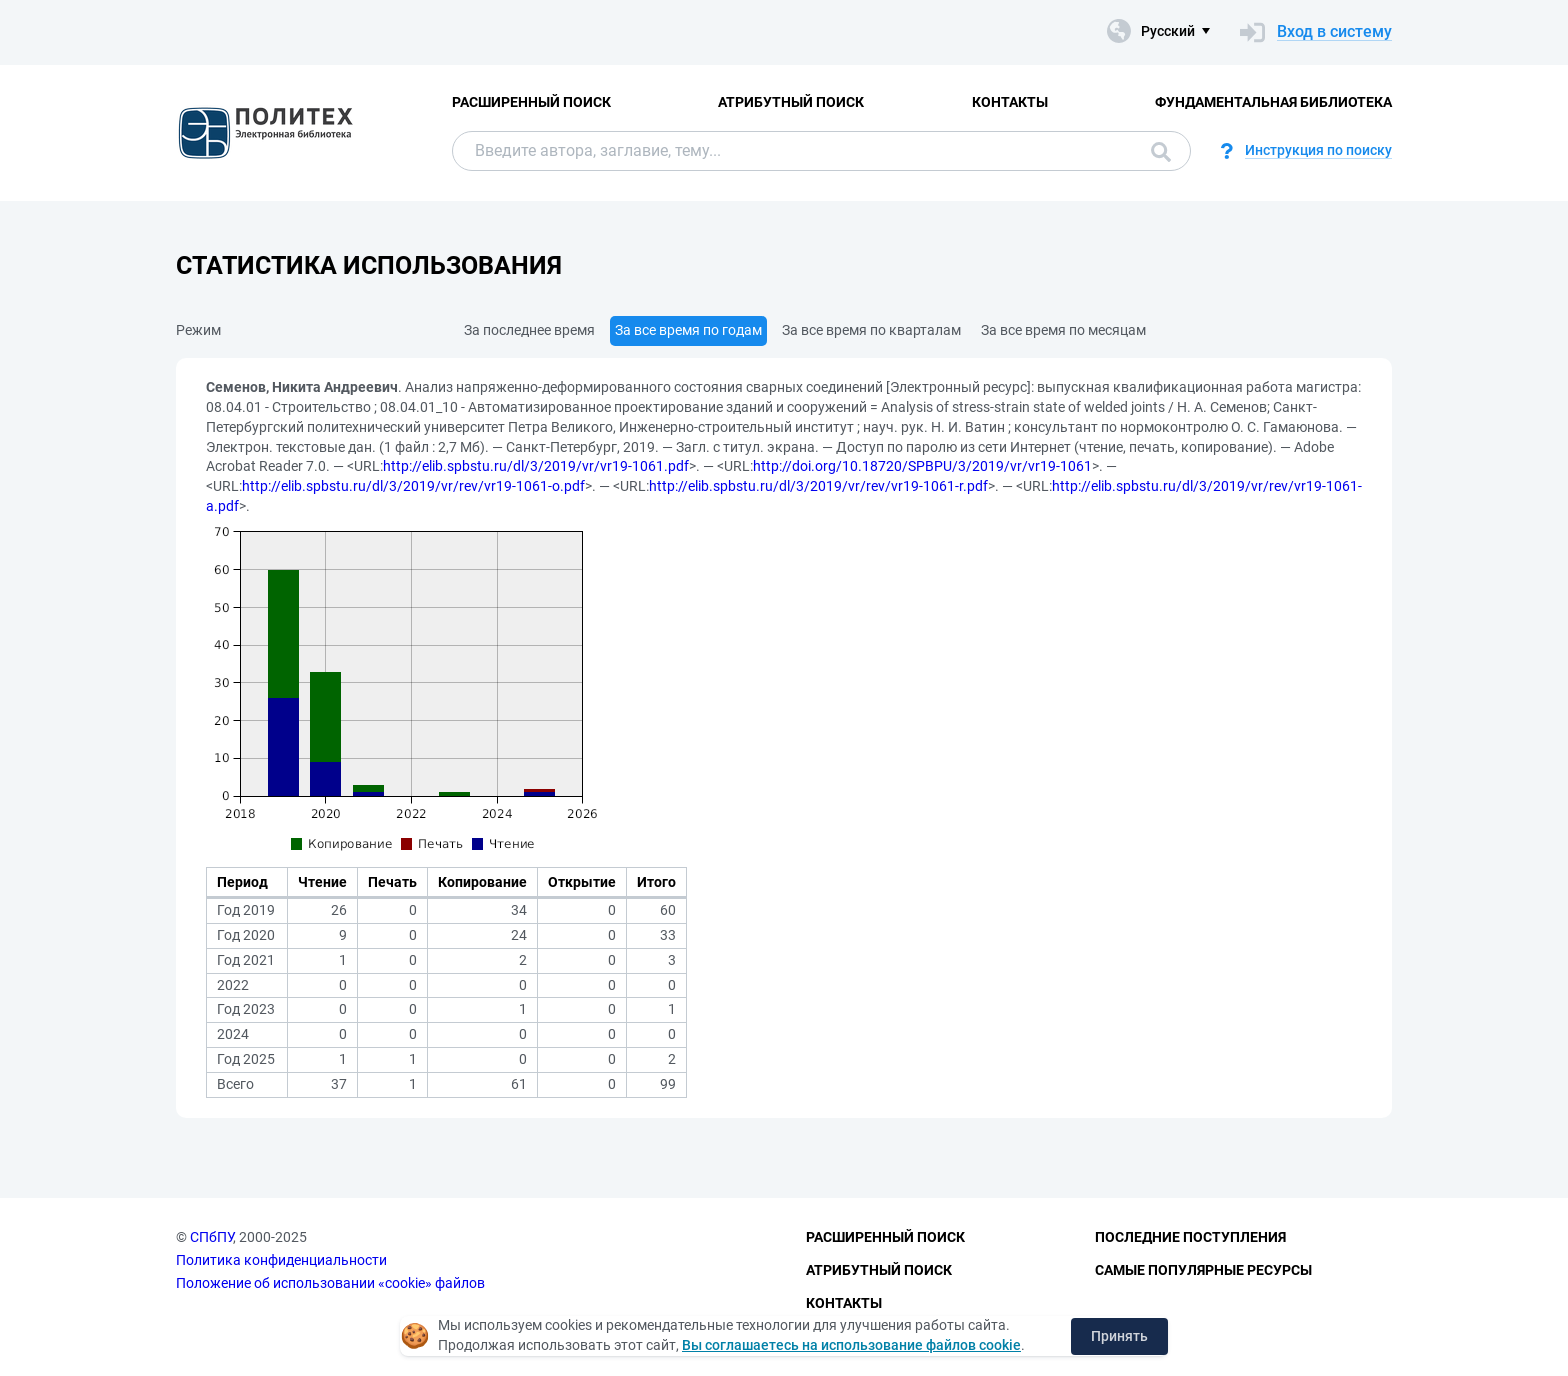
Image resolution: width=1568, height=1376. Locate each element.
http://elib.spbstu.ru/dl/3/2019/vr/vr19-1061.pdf (536, 466)
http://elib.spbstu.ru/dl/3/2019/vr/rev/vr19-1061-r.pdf (818, 486)
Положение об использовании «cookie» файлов (330, 1283)
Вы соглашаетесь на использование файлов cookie (851, 1345)
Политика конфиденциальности (281, 1260)
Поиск (1161, 152)
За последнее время (529, 330)
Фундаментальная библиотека (1273, 102)
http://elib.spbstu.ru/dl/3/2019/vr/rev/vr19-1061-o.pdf (413, 486)
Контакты (1010, 102)
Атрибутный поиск (791, 102)
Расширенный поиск (531, 102)
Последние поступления (1190, 1237)
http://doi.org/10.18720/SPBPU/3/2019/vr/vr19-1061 (922, 466)
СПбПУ (211, 1237)
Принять (1119, 1336)
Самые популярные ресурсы (1203, 1270)
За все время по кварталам (871, 330)
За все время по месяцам (1063, 330)
